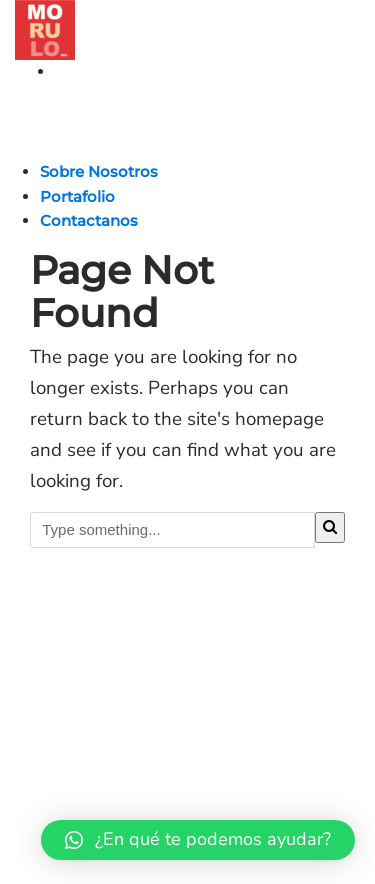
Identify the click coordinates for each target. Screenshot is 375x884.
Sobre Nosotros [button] (99, 171)
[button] (198, 840)
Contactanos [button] (89, 220)
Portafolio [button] (77, 196)
